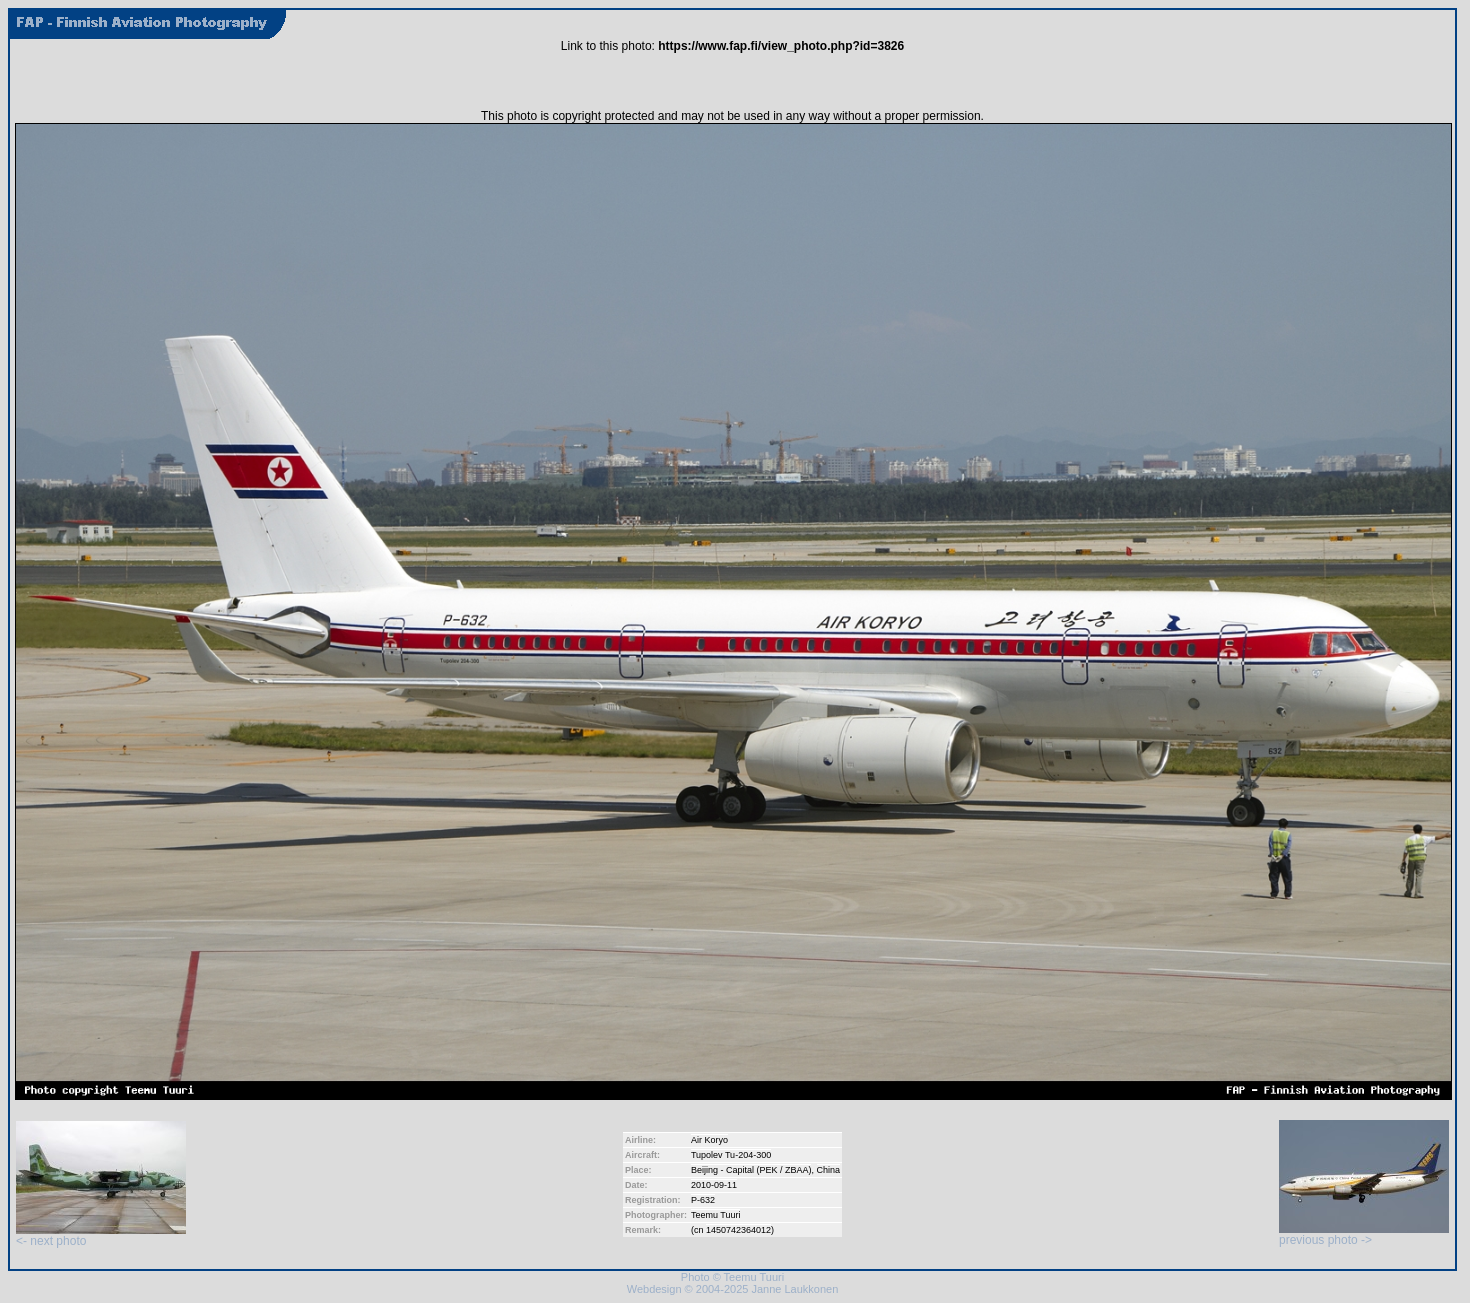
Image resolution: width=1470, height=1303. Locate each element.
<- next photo (101, 1235)
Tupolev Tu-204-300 (731, 1155)
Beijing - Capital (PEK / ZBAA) (751, 1170)
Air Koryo (709, 1140)
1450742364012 (738, 1230)
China (829, 1170)
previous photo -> (1364, 1234)
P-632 (703, 1200)
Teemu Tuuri (716, 1215)
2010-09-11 (714, 1185)
